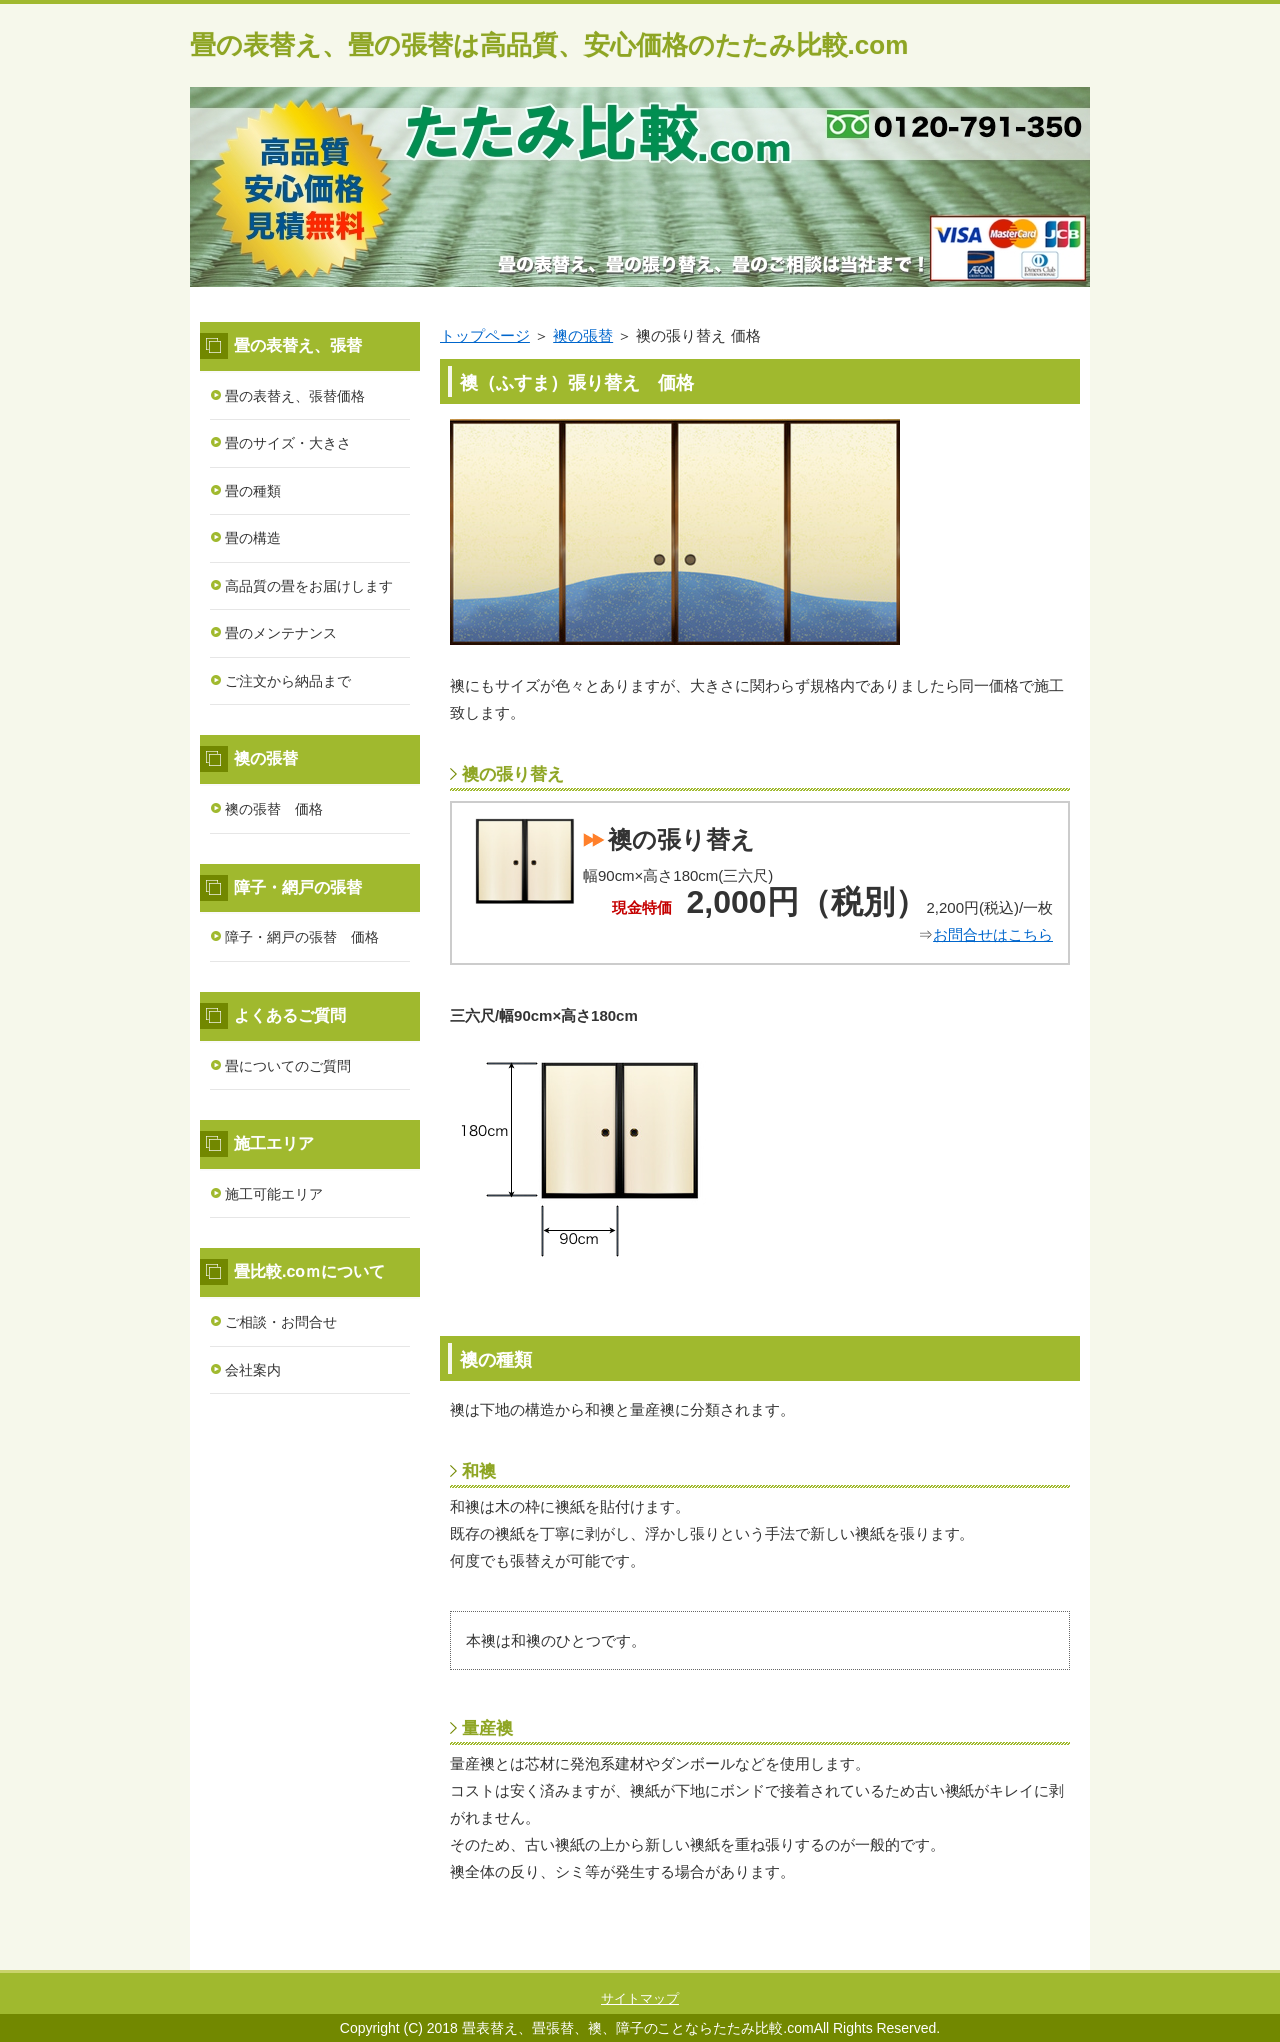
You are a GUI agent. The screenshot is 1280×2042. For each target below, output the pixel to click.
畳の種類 (253, 491)
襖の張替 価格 (274, 809)
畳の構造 (253, 538)
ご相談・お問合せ (281, 1322)
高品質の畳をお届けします (309, 586)
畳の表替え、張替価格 (295, 396)
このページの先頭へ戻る (1030, 1959)
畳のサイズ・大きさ (288, 443)
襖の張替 (583, 335)
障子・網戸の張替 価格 (302, 937)
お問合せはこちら (993, 934)
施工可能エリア (274, 1194)
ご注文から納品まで (288, 681)
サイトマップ (640, 1998)
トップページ (485, 335)
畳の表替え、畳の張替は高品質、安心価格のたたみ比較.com (549, 45)
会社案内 (253, 1370)
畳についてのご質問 (288, 1066)
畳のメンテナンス (281, 633)
